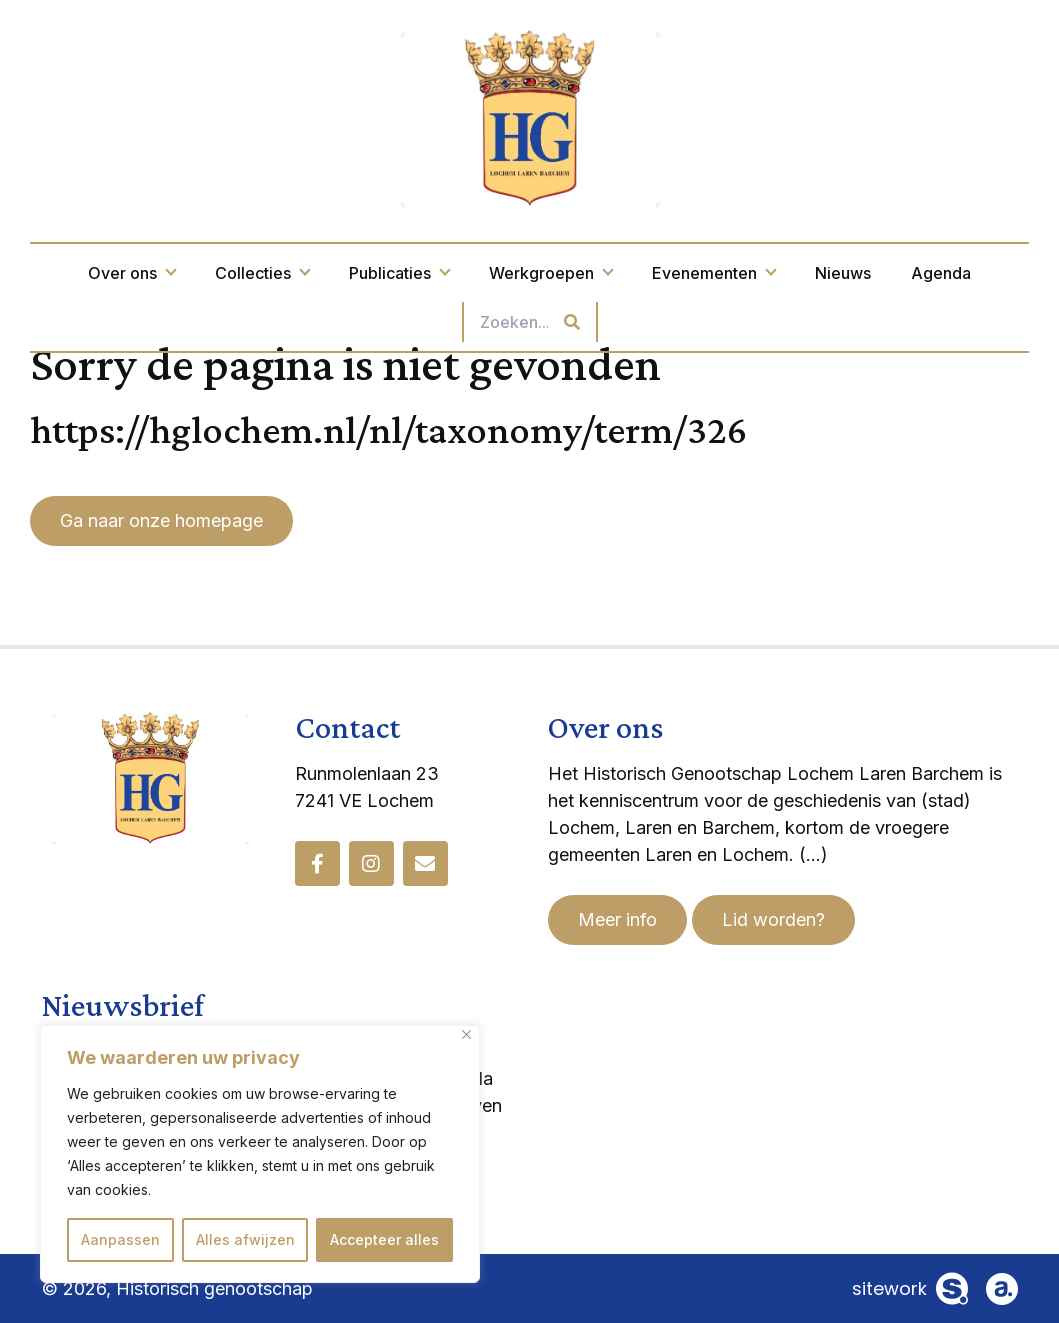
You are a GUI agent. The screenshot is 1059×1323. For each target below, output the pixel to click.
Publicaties (399, 273)
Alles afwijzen (245, 1239)
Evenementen (713, 273)
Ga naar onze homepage (161, 520)
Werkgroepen (550, 273)
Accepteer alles (384, 1239)
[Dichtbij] (466, 1034)
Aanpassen (120, 1239)
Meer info (617, 919)
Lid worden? (773, 919)
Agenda (941, 273)
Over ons (131, 273)
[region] (260, 1154)
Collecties (262, 273)
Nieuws (843, 273)
